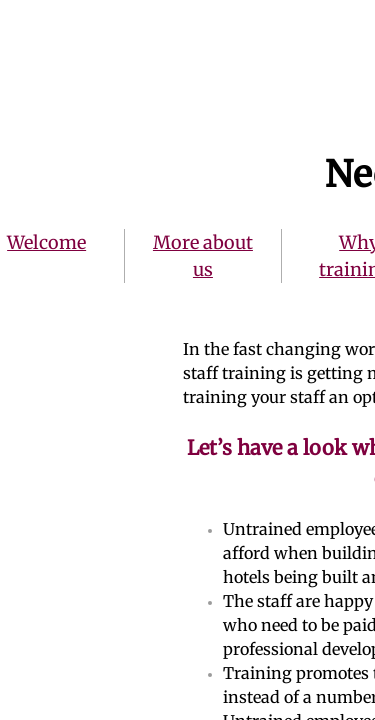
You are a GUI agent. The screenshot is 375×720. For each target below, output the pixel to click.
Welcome (46, 242)
